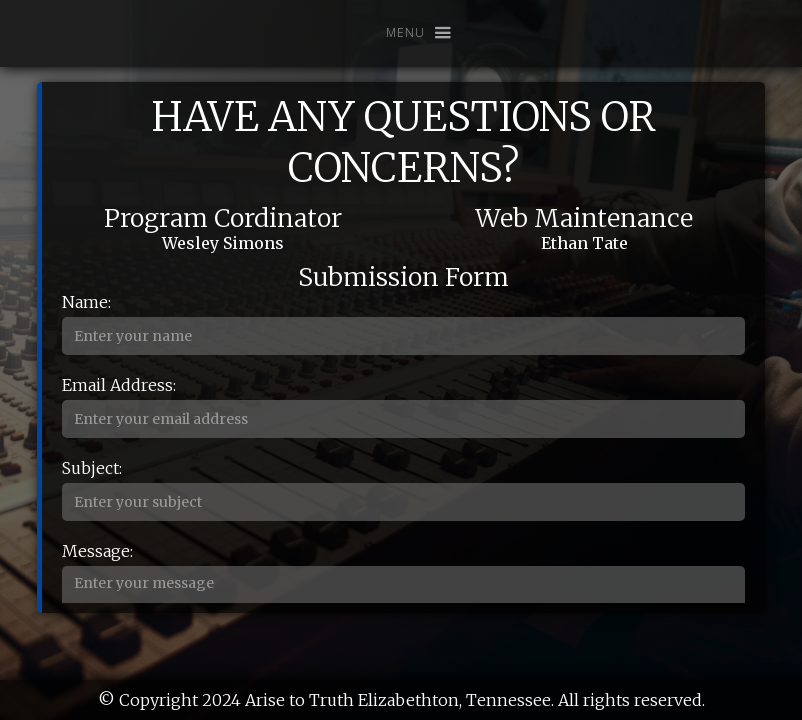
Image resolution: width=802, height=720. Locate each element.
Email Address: (119, 385)
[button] (409, 33)
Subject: (92, 468)
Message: (97, 551)
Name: (86, 302)
